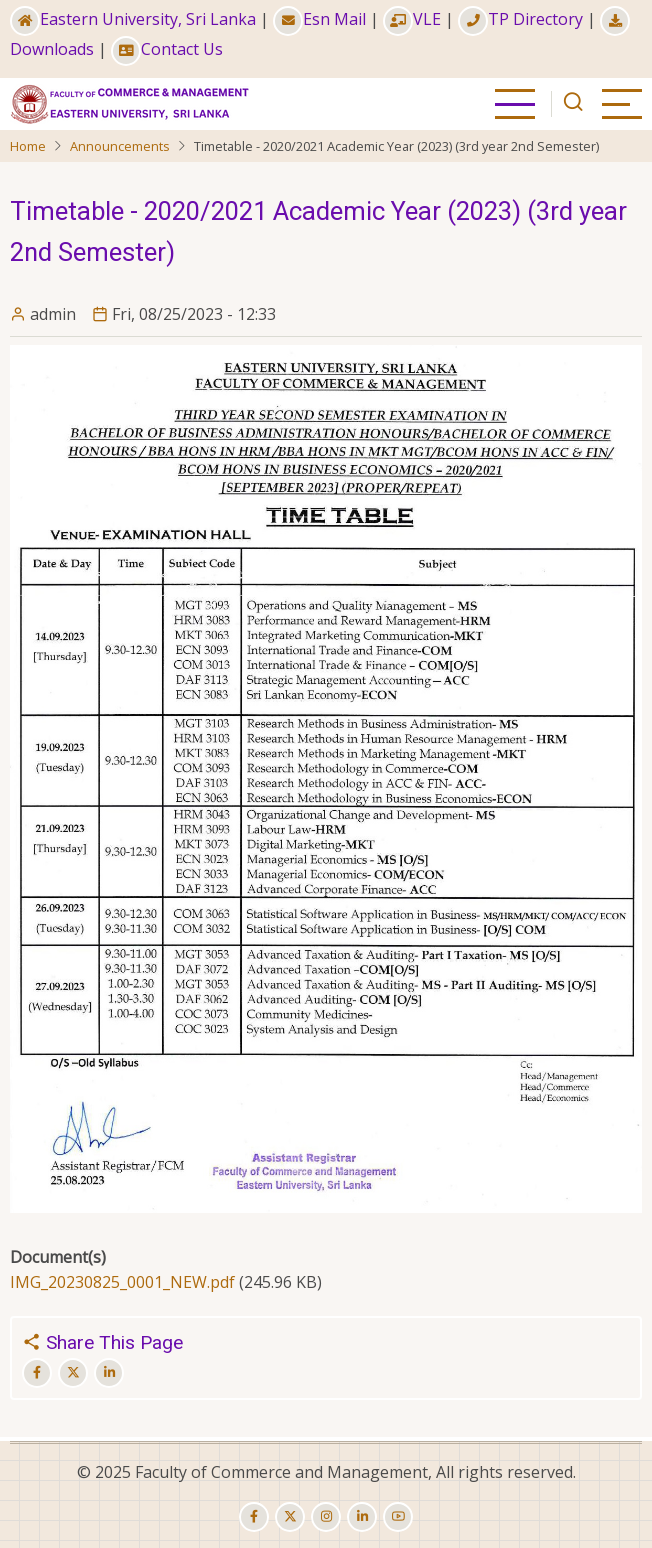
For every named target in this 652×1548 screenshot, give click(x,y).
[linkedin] (362, 1517)
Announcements (120, 146)
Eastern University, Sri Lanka (133, 19)
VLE (412, 19)
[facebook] (254, 1517)
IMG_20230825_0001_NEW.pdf (122, 1282)
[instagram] (326, 1517)
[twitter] (290, 1517)
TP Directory (520, 19)
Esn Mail (319, 19)
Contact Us (167, 49)
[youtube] (398, 1517)
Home (28, 146)
